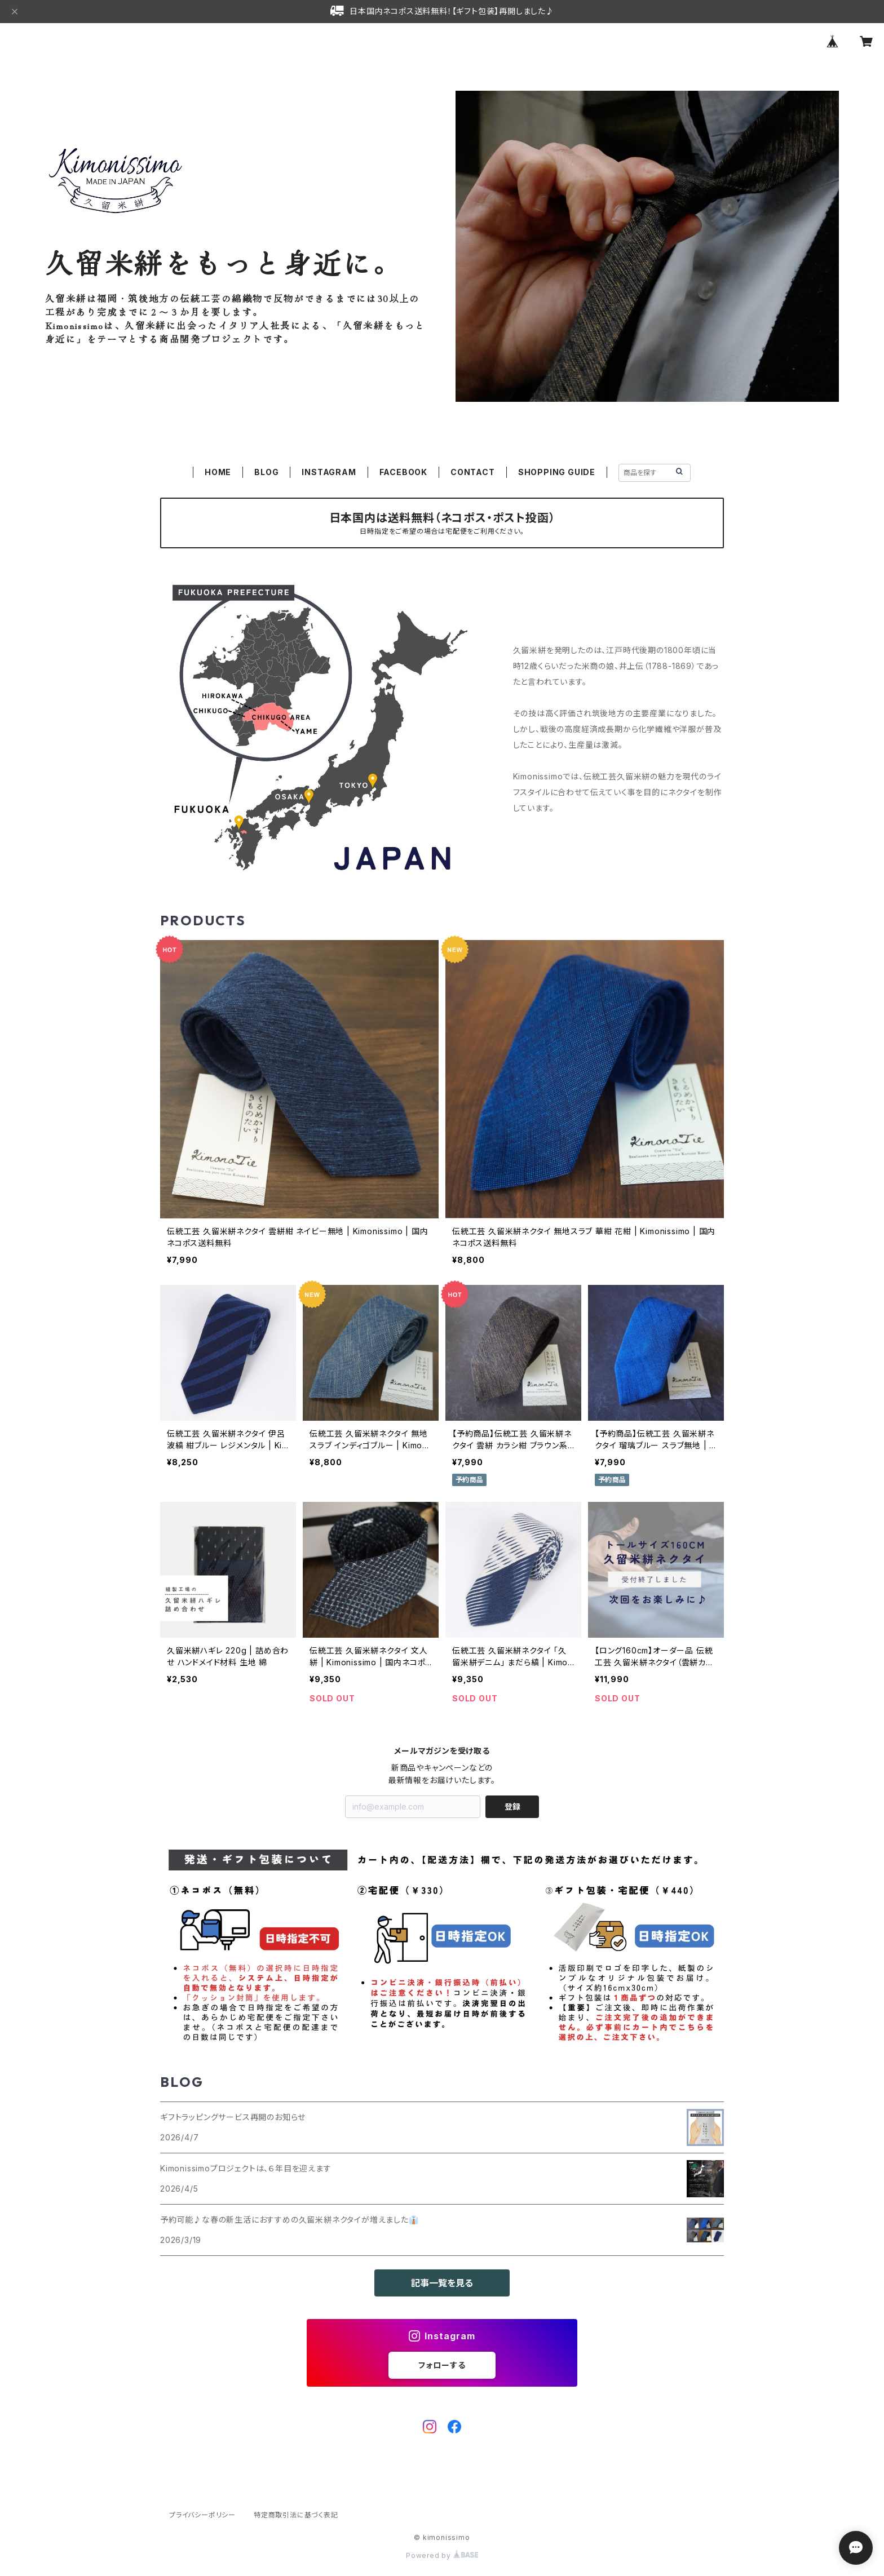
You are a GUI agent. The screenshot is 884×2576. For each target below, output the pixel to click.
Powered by (442, 2555)
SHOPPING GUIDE (556, 472)
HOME (218, 472)
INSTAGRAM (329, 472)
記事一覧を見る (442, 2283)
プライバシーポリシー (202, 2515)
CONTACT (472, 472)
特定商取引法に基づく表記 (296, 2515)
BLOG (266, 472)
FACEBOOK (403, 472)
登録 (512, 1806)
